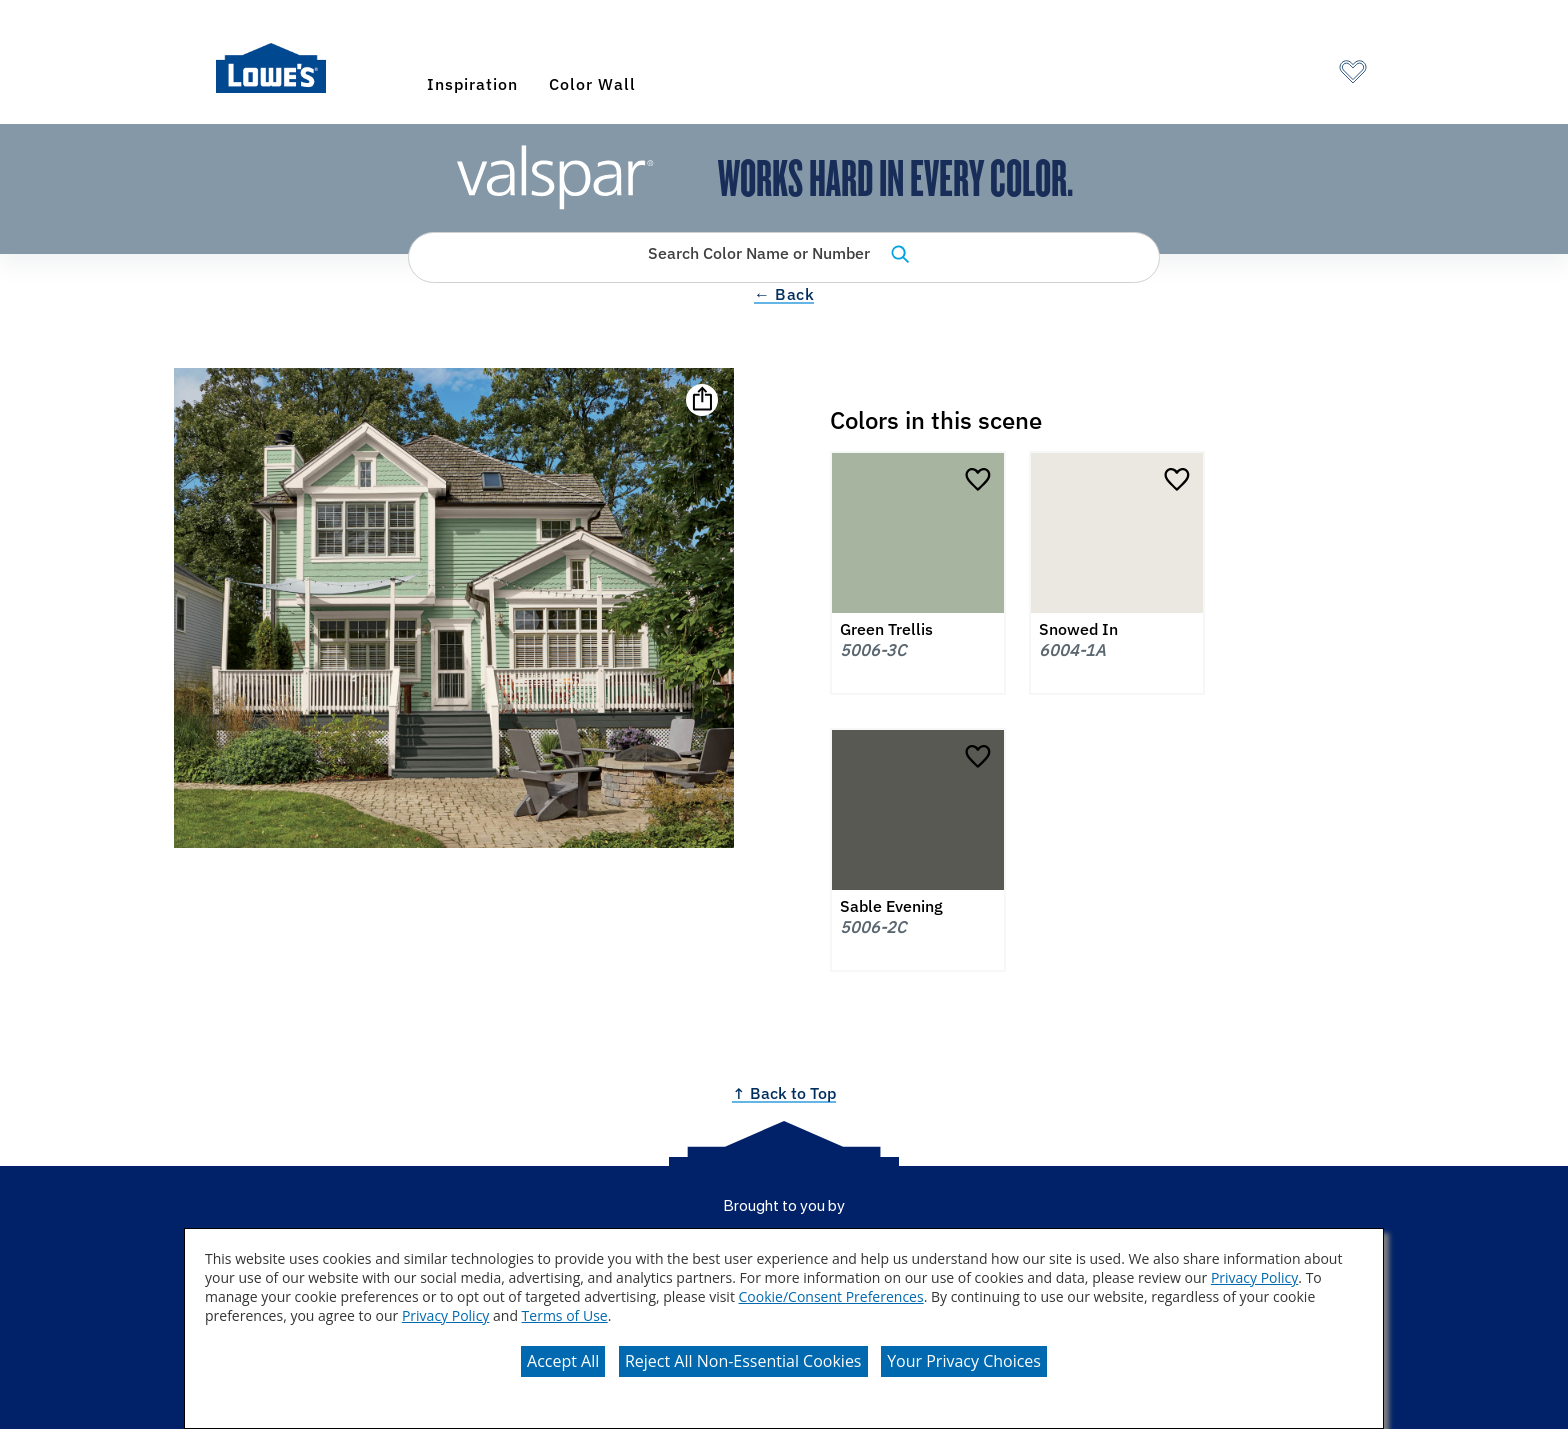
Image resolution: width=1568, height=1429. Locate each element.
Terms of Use (565, 1315)
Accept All (563, 1361)
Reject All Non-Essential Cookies (743, 1361)
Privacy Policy (1254, 1277)
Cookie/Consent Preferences (831, 1296)
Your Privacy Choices (964, 1361)
